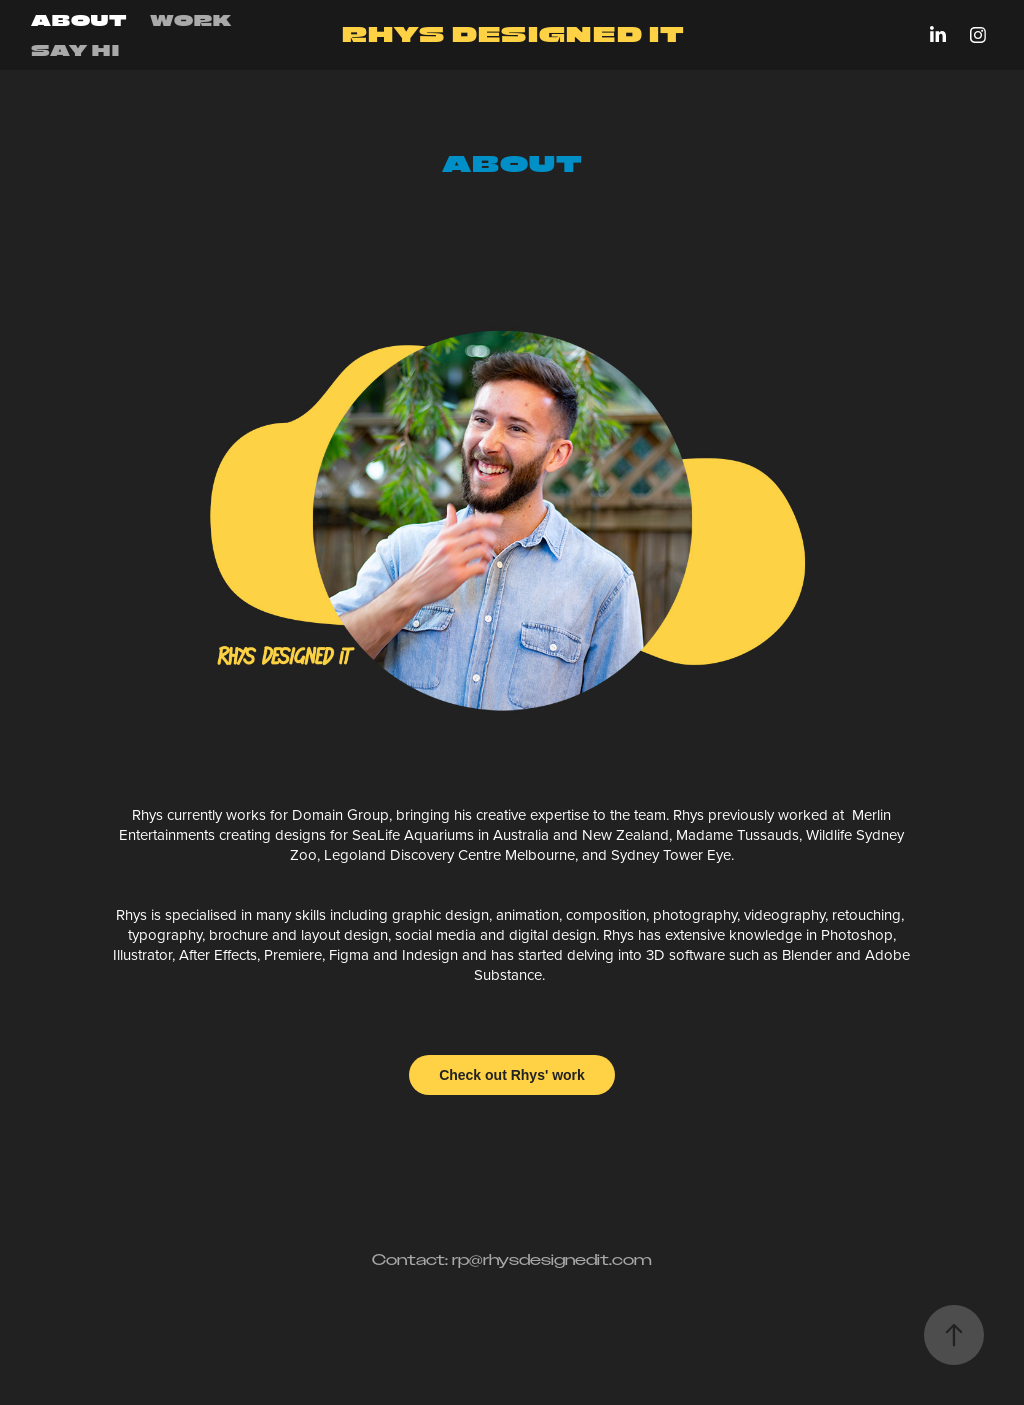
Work (191, 20)
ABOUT (78, 20)
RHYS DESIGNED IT (512, 34)
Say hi (75, 50)
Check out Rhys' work (512, 1075)
